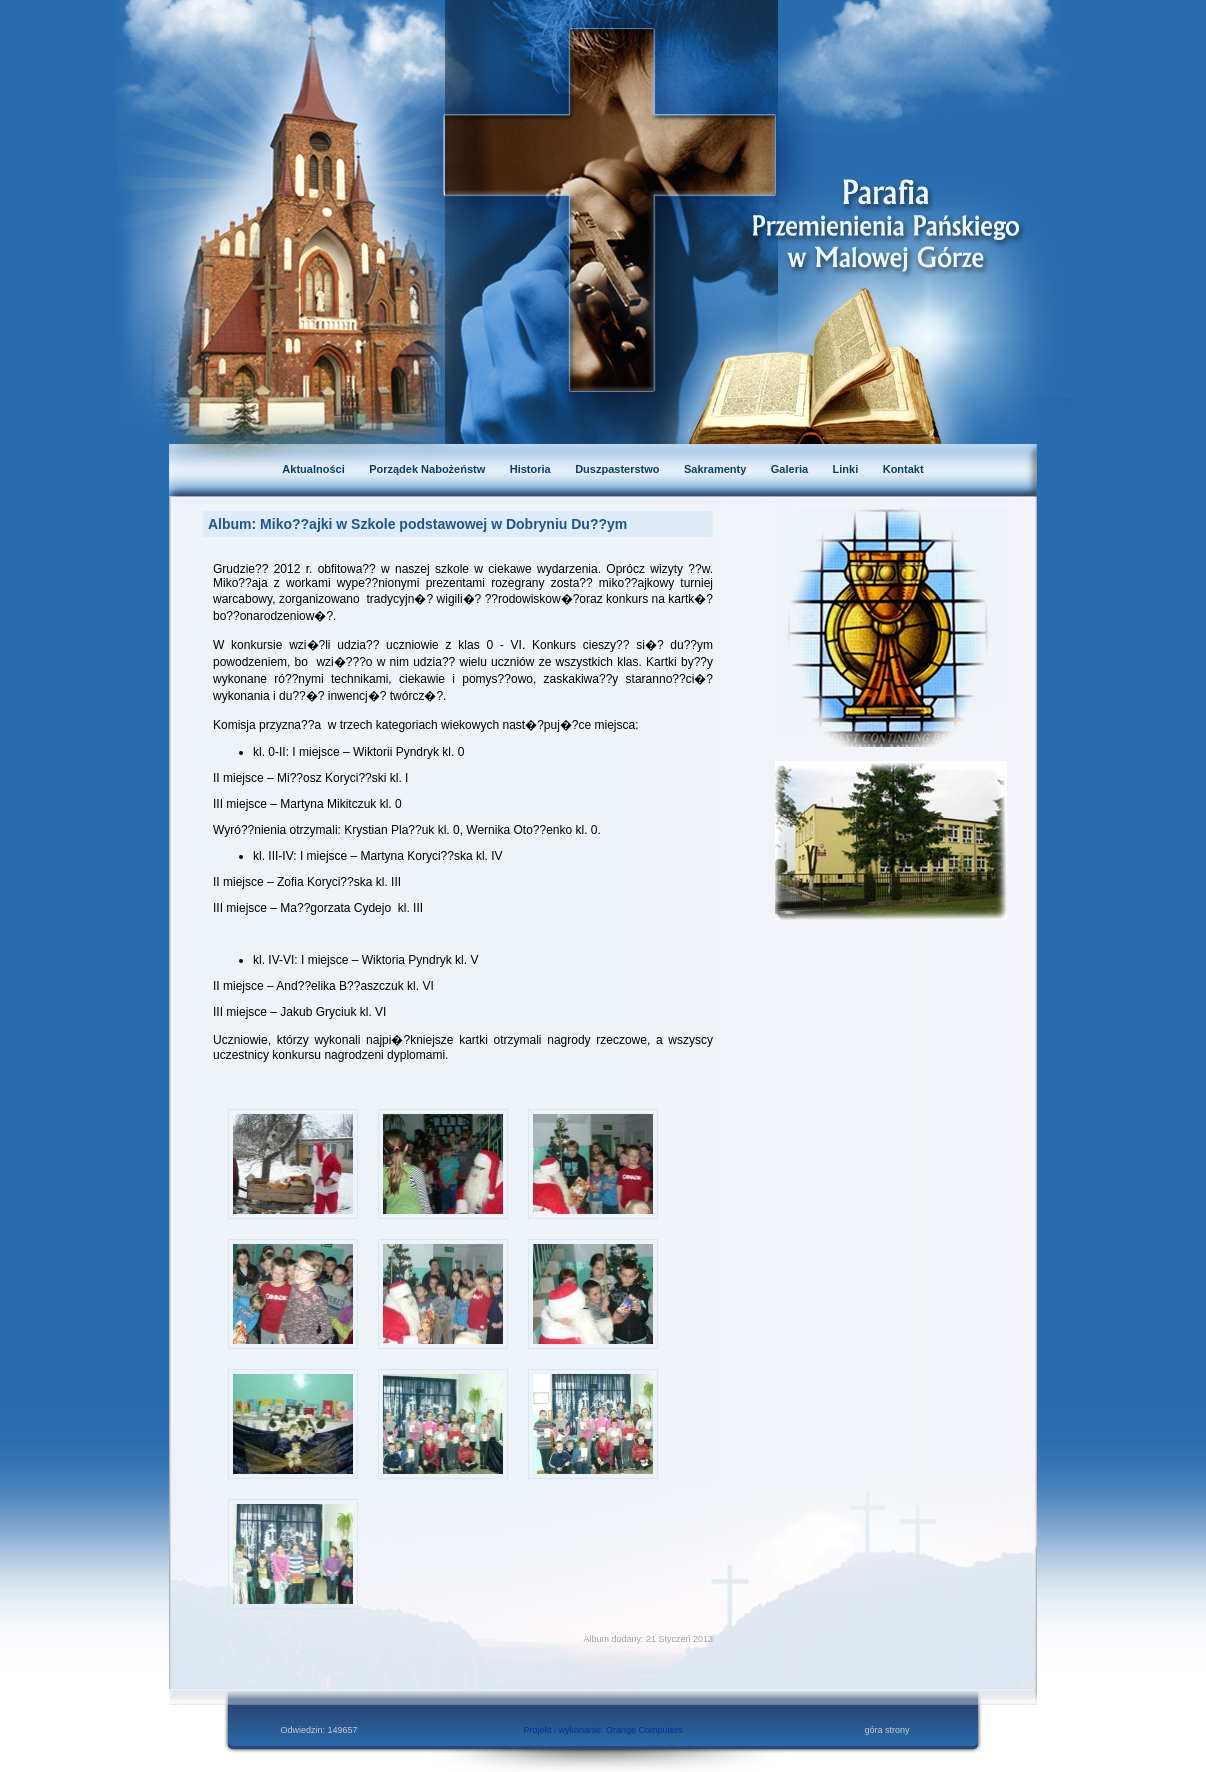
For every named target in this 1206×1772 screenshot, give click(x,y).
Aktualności (313, 469)
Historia (530, 469)
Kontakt (903, 469)
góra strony (886, 1730)
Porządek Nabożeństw (427, 469)
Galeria (789, 469)
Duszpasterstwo (617, 469)
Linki (846, 469)
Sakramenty (715, 469)
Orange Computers (644, 1730)
